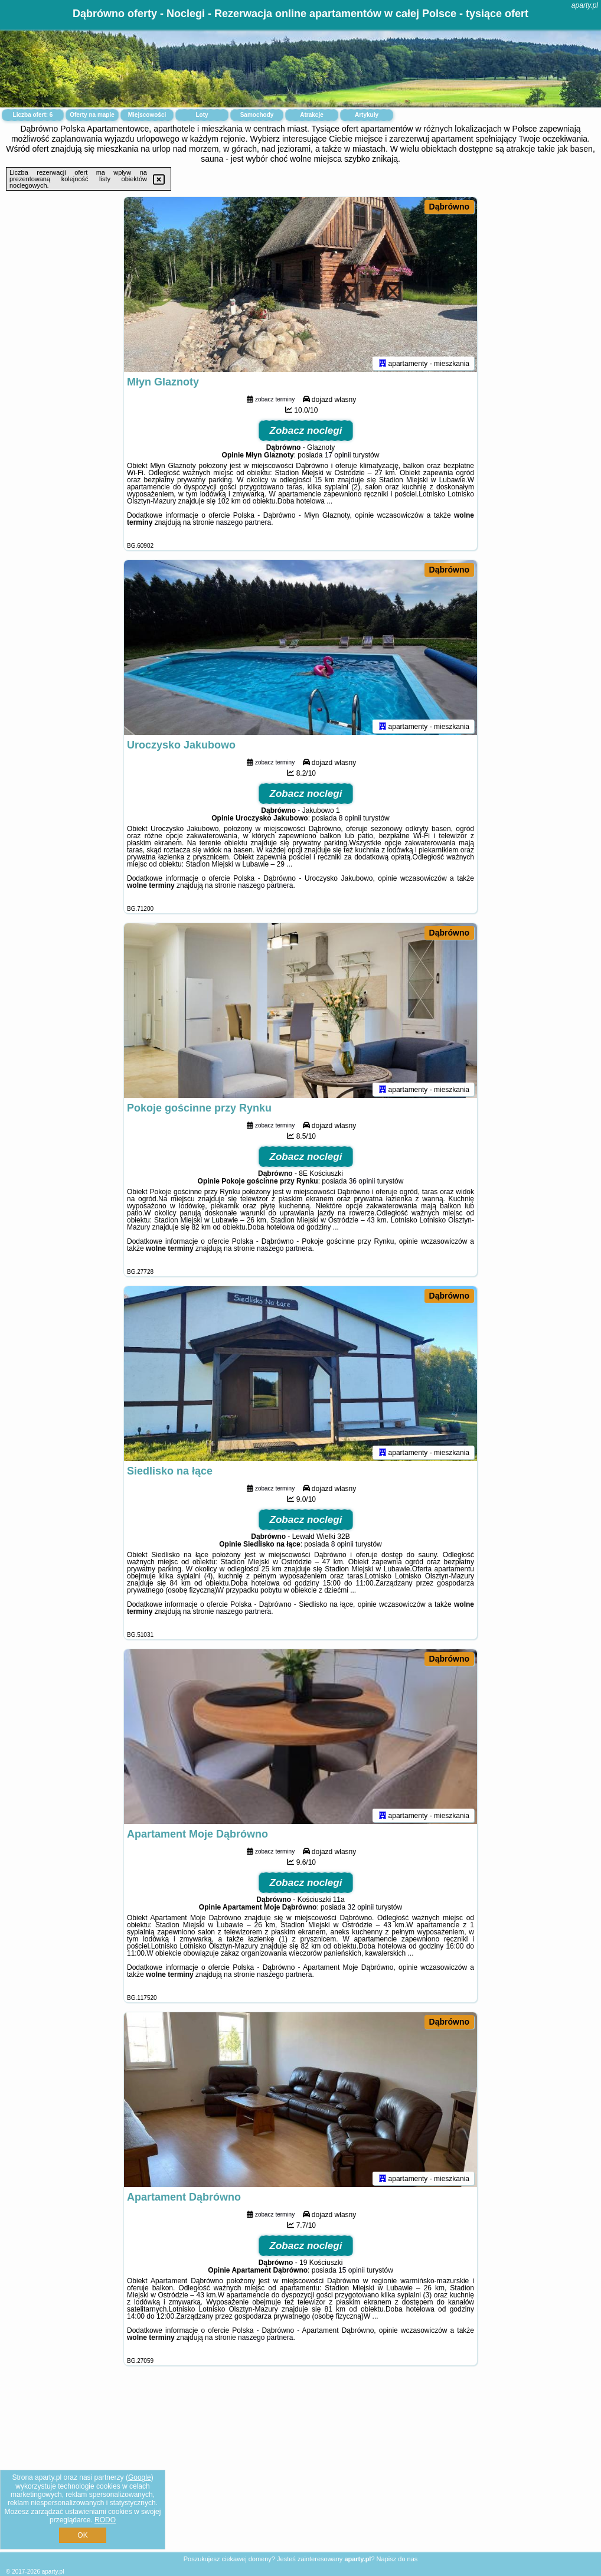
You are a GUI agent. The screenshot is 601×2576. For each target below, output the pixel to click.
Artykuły (366, 115)
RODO (105, 2520)
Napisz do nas (397, 2558)
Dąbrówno (449, 206)
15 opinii (351, 2272)
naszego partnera (243, 525)
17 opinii (338, 457)
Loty (201, 115)
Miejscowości (147, 115)
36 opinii (362, 1183)
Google (139, 2477)
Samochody (257, 115)
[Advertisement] (300, 2468)
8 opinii (350, 820)
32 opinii (360, 1909)
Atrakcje (311, 115)
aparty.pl (584, 5)
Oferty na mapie (92, 115)
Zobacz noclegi (306, 433)
